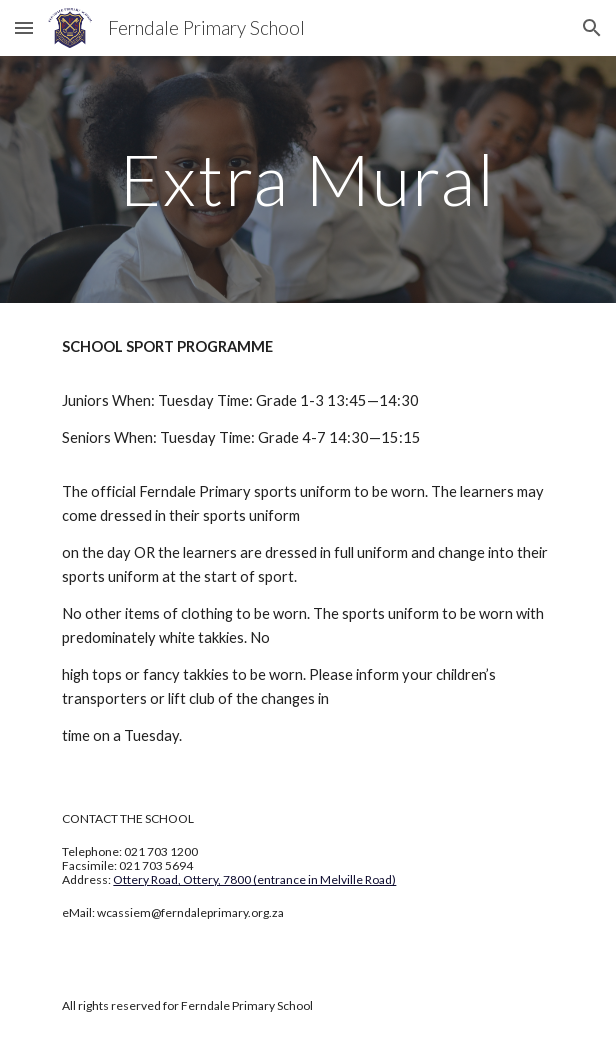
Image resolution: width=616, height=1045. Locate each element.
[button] (24, 27)
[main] (307, 179)
